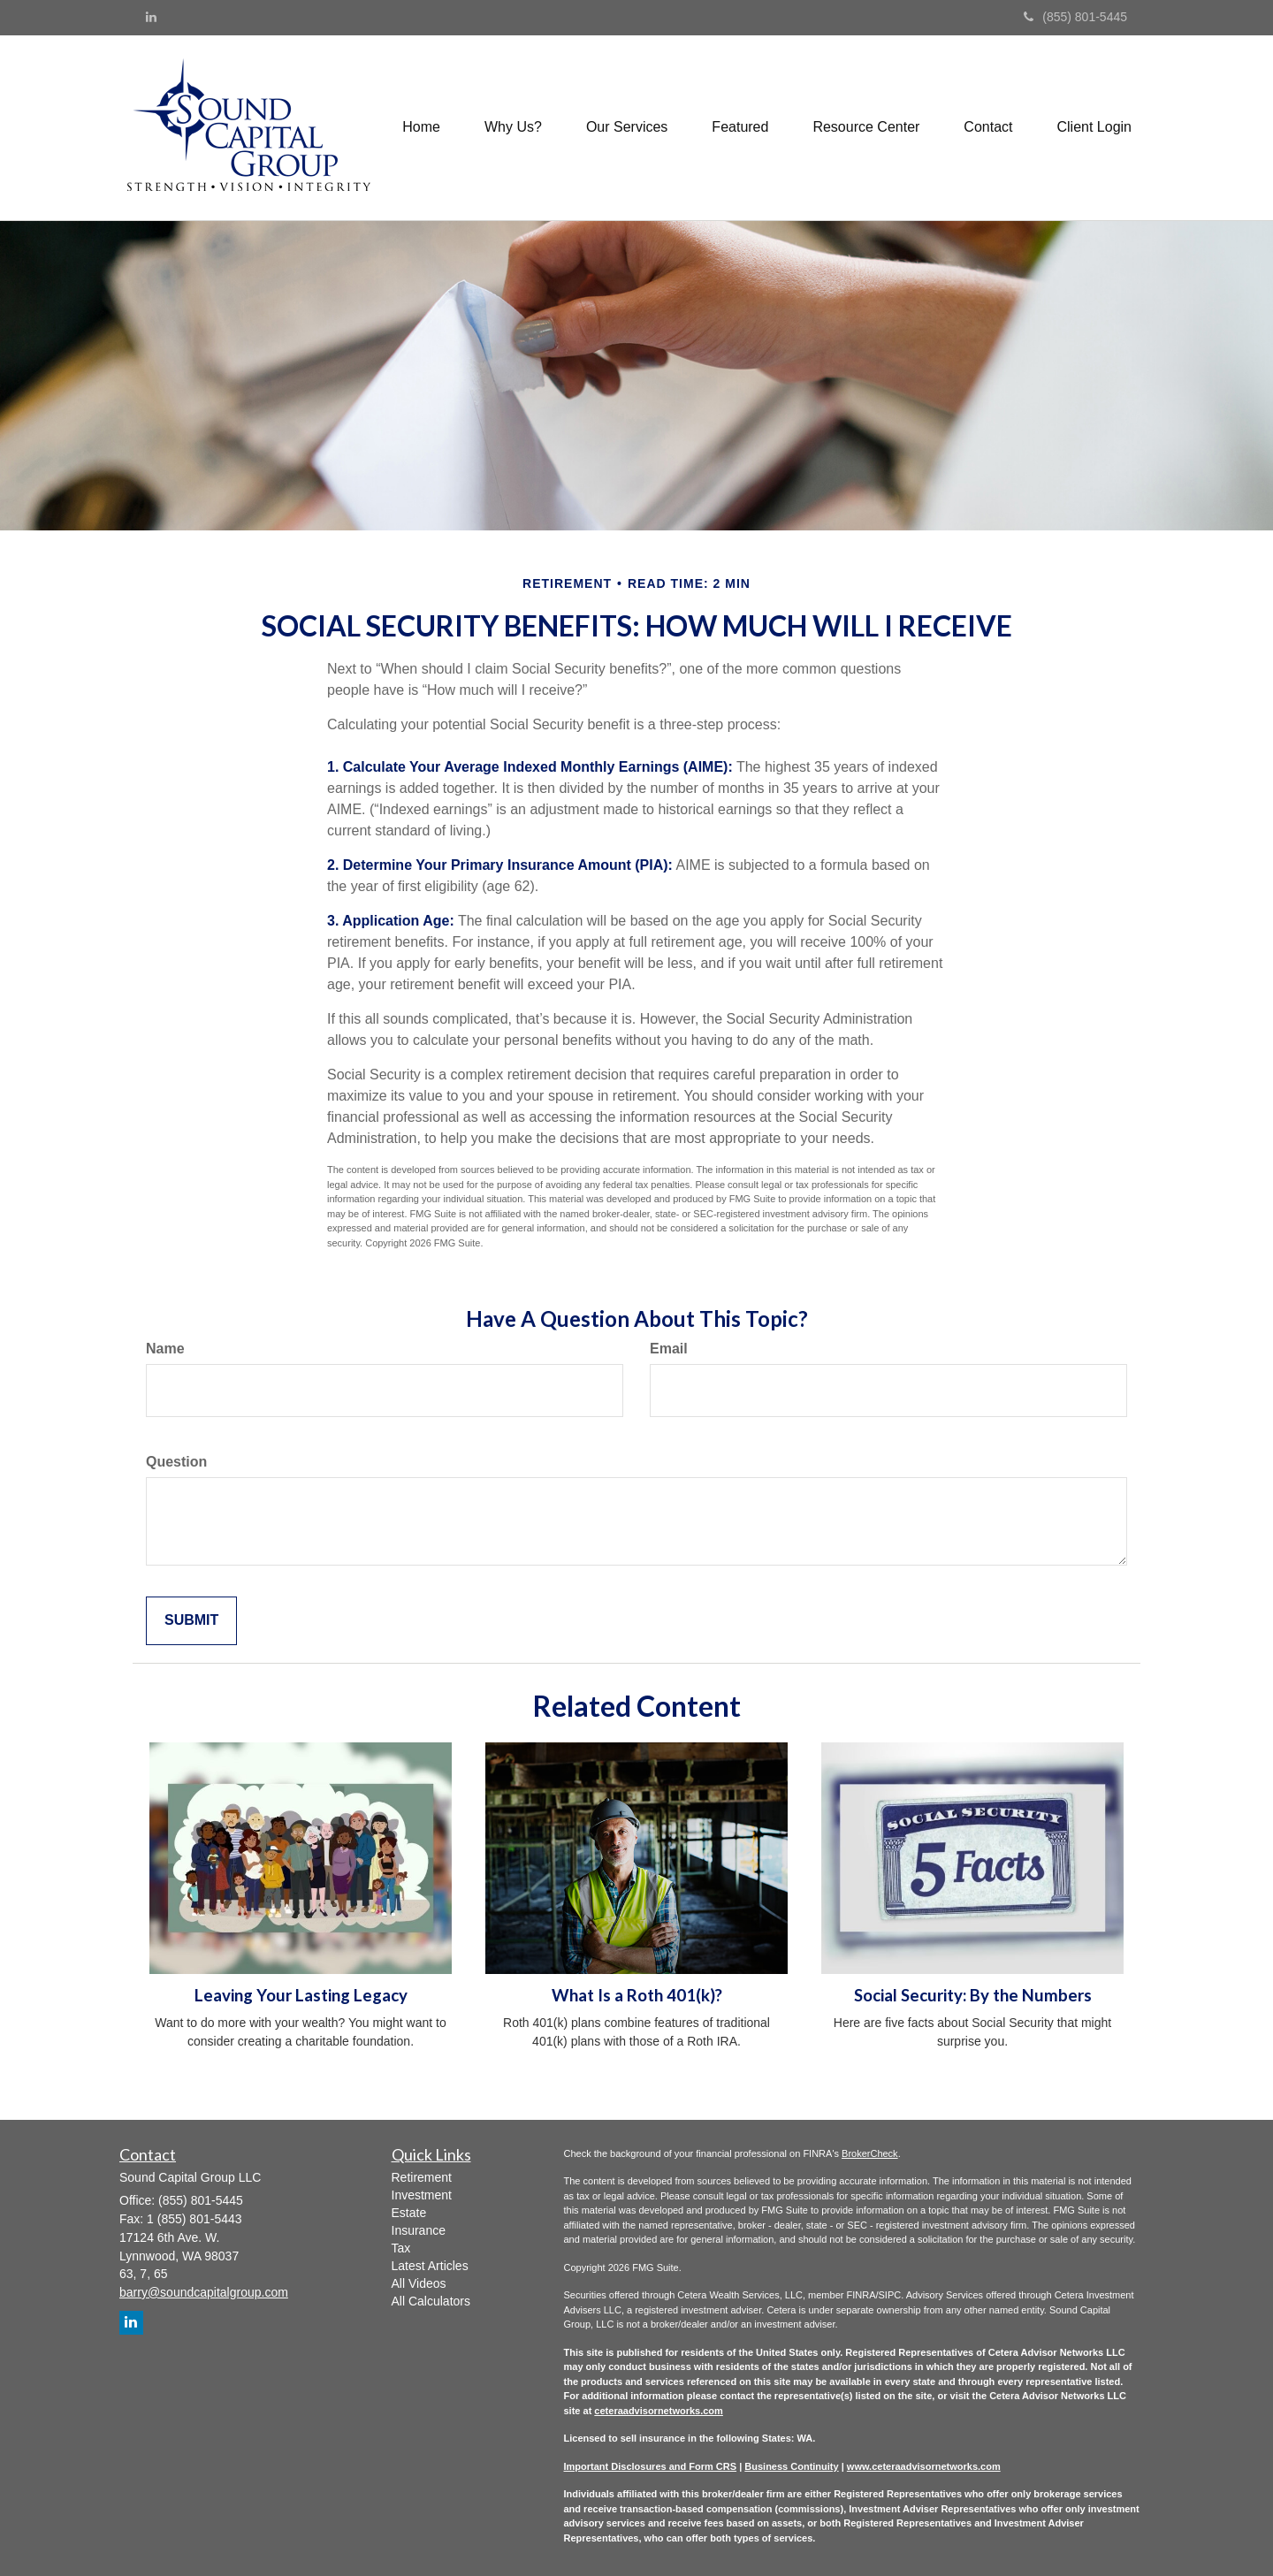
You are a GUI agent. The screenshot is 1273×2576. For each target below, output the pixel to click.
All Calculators (431, 2301)
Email (669, 1348)
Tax (401, 2248)
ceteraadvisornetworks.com (658, 2410)
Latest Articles (430, 2266)
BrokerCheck (870, 2153)
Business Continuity (791, 2466)
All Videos (419, 2283)
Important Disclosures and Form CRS (650, 2466)
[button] (513, 127)
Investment (422, 2195)
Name (165, 1348)
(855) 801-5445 (1075, 17)
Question (176, 1461)
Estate (409, 2213)
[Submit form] (191, 1621)
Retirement (422, 2177)
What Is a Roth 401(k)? (637, 1995)
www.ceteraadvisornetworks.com (924, 2466)
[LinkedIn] (151, 17)
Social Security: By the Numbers (973, 1995)
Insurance (419, 2230)
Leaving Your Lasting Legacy (301, 1995)
